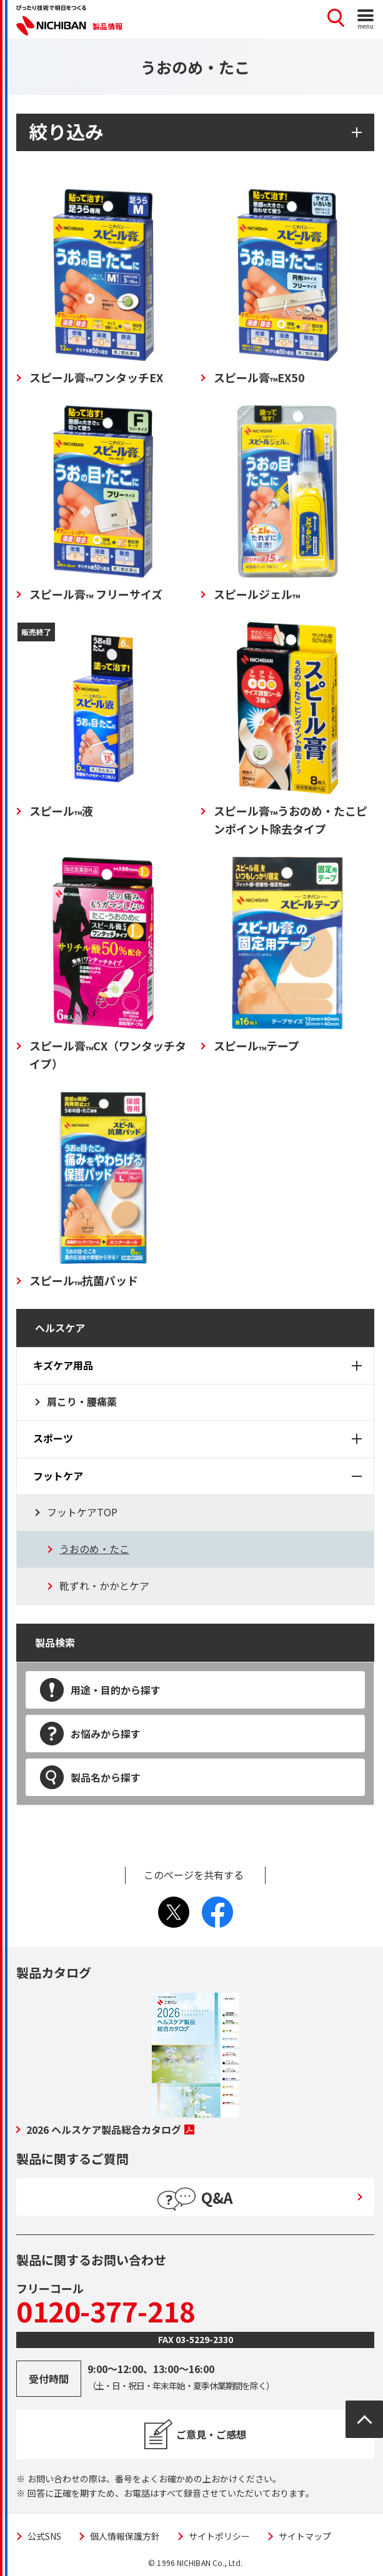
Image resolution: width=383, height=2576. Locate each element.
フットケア (58, 1475)
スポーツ (53, 1438)
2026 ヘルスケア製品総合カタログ (110, 2129)
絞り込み (66, 131)
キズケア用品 (63, 1365)
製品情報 (107, 26)
